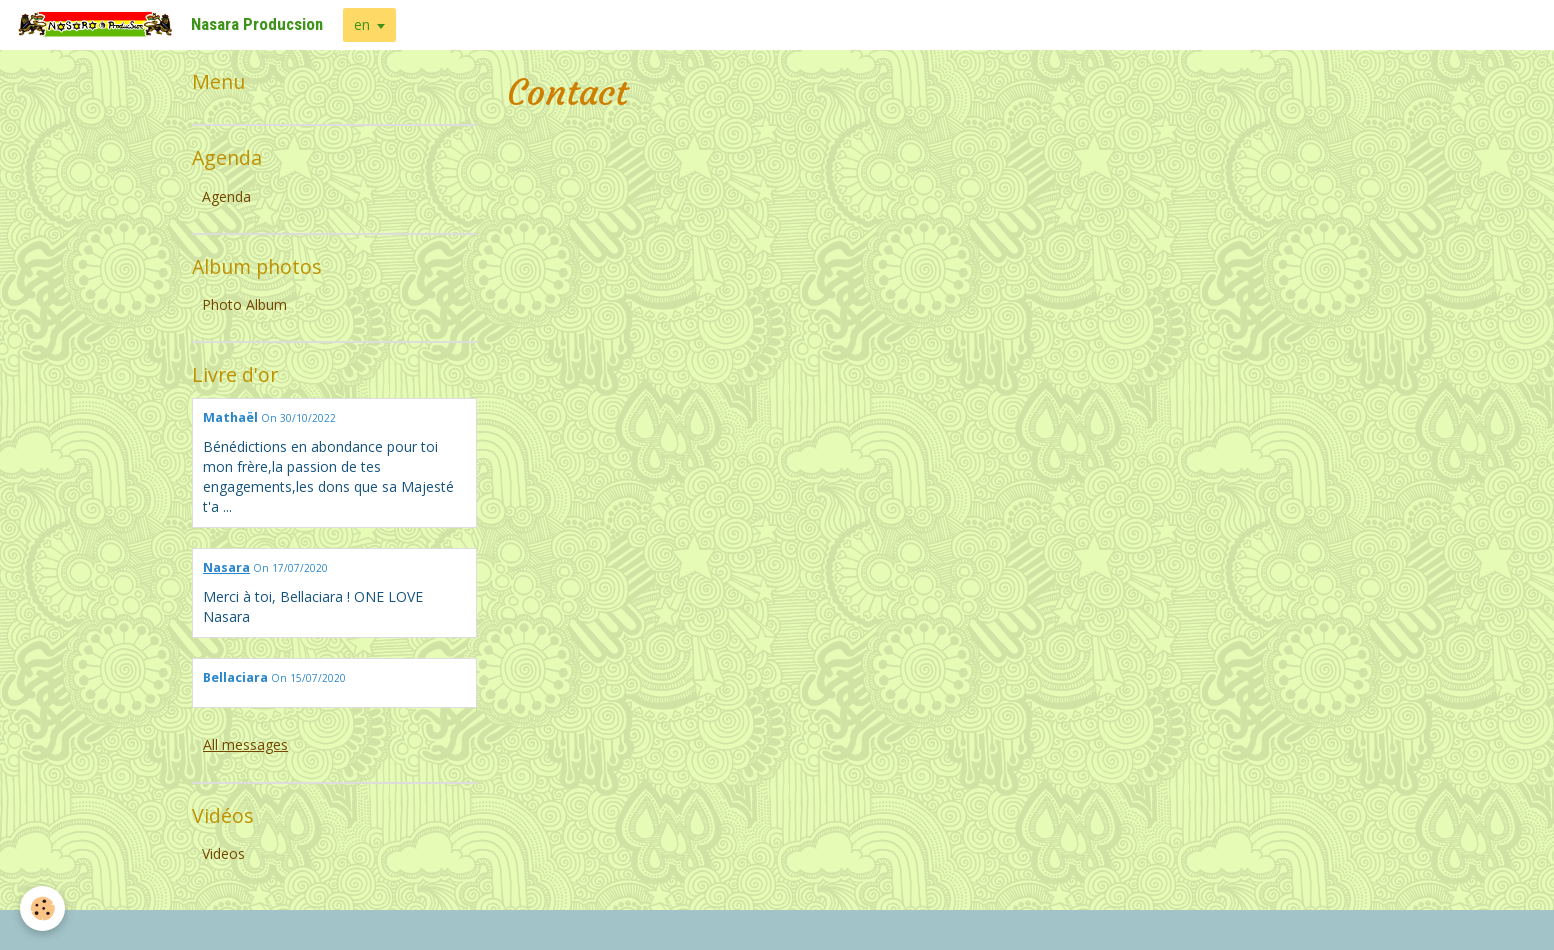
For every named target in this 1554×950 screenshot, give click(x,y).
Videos (223, 853)
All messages (245, 744)
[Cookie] (42, 908)
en (362, 24)
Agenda (226, 196)
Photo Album (244, 304)
